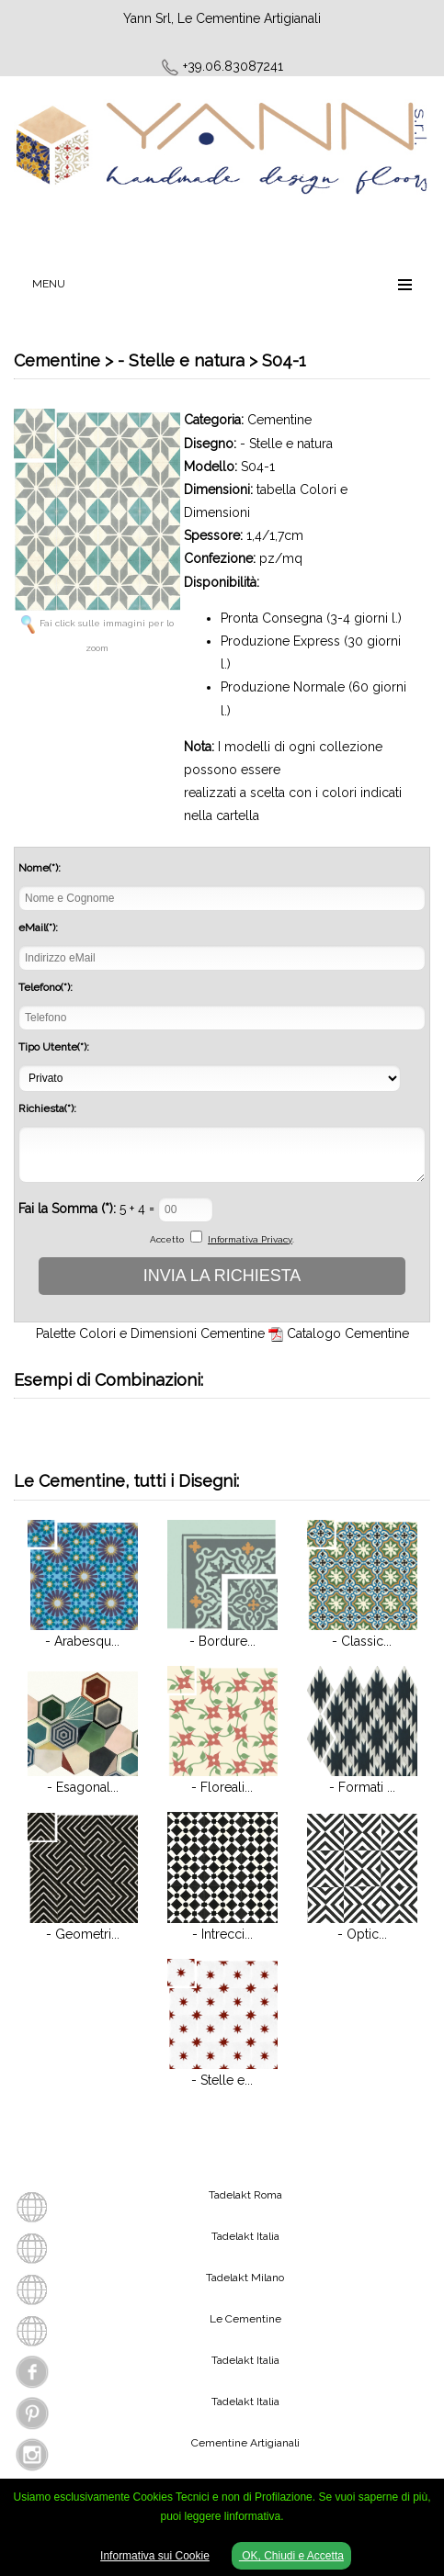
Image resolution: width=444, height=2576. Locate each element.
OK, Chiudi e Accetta (291, 2555)
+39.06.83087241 (233, 66)
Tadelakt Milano (245, 2277)
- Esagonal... (83, 1787)
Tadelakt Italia (245, 2236)
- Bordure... (222, 1641)
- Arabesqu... (82, 1641)
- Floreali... (222, 1787)
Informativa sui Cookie (155, 2555)
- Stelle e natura (286, 443)
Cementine (279, 419)
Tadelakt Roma (245, 2194)
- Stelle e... (222, 2080)
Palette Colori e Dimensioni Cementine (150, 1333)
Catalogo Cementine (348, 1333)
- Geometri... (83, 1934)
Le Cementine (245, 2318)
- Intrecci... (222, 1934)
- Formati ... (362, 1787)
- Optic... (362, 1934)
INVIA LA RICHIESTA (222, 1275)
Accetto (167, 1239)
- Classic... (362, 1641)
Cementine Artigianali (245, 2442)
